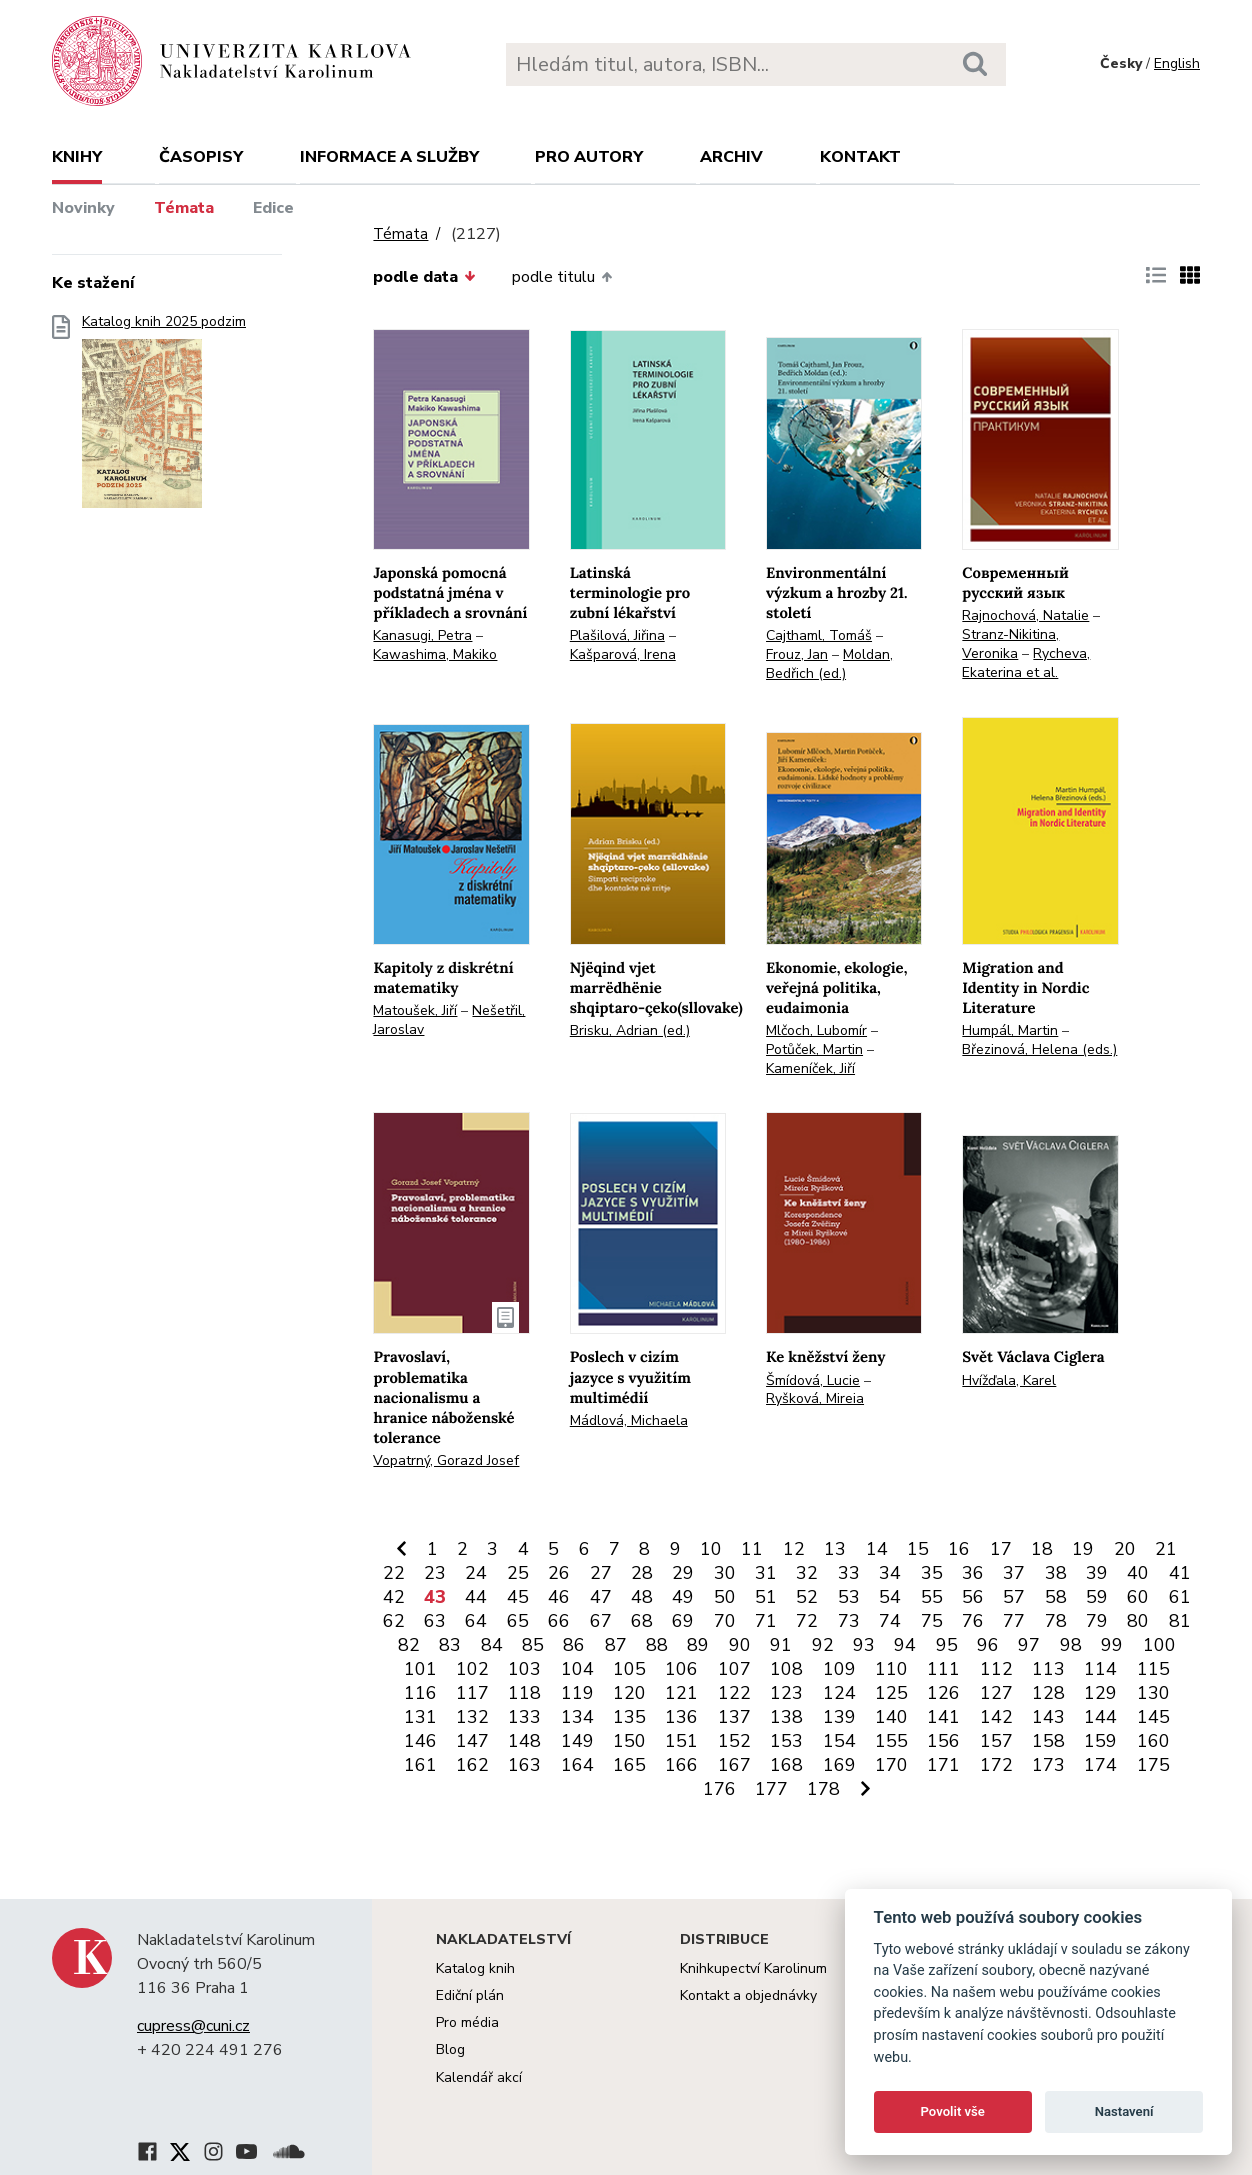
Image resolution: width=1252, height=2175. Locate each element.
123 (786, 1693)
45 (518, 1597)
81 (1180, 1621)
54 (890, 1597)
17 (1001, 1549)
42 (394, 1597)
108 (786, 1669)
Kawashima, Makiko (435, 654)
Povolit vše (953, 2111)
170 (891, 1765)
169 (839, 1765)
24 (476, 1573)
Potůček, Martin (814, 1049)
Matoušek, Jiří (415, 1010)
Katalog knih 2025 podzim (164, 417)
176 (719, 1789)
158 (1048, 1741)
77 (1014, 1621)
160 (1153, 1741)
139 (839, 1717)
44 (476, 1597)
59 (1097, 1597)
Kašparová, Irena (623, 654)
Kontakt (860, 157)
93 (864, 1645)
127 (996, 1693)
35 (932, 1573)
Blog (450, 2049)
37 (1014, 1573)
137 (734, 1717)
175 (1153, 1765)
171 (943, 1765)
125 (891, 1693)
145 (1153, 1717)
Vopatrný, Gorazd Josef (446, 1460)
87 (616, 1645)
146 (420, 1741)
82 (409, 1645)
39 (1097, 1573)
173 (1048, 1765)
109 (839, 1669)
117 (472, 1693)
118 (524, 1693)
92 (823, 1645)
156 (943, 1741)
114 (1100, 1669)
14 (877, 1549)
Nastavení (1124, 2111)
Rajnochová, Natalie (1025, 615)
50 (725, 1597)
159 (1100, 1741)
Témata (184, 208)
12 (794, 1549)
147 (472, 1741)
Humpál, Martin (1010, 1030)
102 (472, 1669)
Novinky (83, 208)
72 (807, 1621)
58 (1056, 1597)
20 (1125, 1549)
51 (766, 1597)
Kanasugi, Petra (422, 635)
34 (890, 1573)
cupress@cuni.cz (193, 2026)
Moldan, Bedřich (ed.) (829, 664)
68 (642, 1621)
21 (1166, 1549)
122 (734, 1693)
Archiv (731, 157)
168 (786, 1765)
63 (435, 1621)
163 (524, 1765)
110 (891, 1669)
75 (932, 1621)
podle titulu (562, 277)
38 (1056, 1573)
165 (629, 1765)
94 (905, 1645)
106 (681, 1669)
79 (1097, 1621)
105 (629, 1669)
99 (1112, 1645)
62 (394, 1621)
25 (518, 1573)
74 (890, 1621)
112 (996, 1669)
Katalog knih (475, 1968)
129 (1100, 1693)
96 (988, 1645)
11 (752, 1549)
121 (681, 1693)
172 (996, 1765)
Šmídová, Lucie (813, 1380)
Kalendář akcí (479, 2077)
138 (786, 1717)
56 (973, 1597)
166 (681, 1765)
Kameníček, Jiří (810, 1068)
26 (559, 1573)
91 (781, 1645)
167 (734, 1765)
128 (1048, 1693)
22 (394, 1573)
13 (835, 1549)
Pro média (467, 2022)
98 (1071, 1645)
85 (533, 1645)
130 (1153, 1693)
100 (1159, 1645)
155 (891, 1741)
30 (725, 1573)
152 (734, 1741)
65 (518, 1621)
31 (766, 1573)
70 (725, 1621)
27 (601, 1573)
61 (1180, 1597)
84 (492, 1645)
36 (973, 1573)
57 (1014, 1597)
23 (435, 1573)
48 (642, 1597)
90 (740, 1645)
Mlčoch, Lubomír (816, 1030)
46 (559, 1597)
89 (698, 1645)
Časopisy (201, 157)
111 (943, 1669)
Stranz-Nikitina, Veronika (1010, 644)
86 (574, 1645)
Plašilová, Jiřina (617, 635)
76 (973, 1621)
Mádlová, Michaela (629, 1420)
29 (683, 1573)
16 (959, 1549)
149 (577, 1741)
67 (601, 1621)
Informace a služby (389, 157)
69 (683, 1621)
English (1177, 63)
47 (601, 1597)
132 (472, 1717)
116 (420, 1693)
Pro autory (589, 157)
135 (629, 1717)
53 (849, 1597)
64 (476, 1621)
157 (996, 1741)
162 (472, 1765)
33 (849, 1573)
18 (1042, 1549)
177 (771, 1789)
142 (996, 1717)
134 (577, 1717)
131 (420, 1717)
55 (932, 1597)
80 (1138, 1621)
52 (807, 1597)
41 (1180, 1573)
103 (524, 1669)
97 (1029, 1645)
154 (839, 1741)
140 (891, 1717)
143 (1048, 1717)
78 (1056, 1621)
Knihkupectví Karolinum (753, 1968)
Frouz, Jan (797, 654)
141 (943, 1717)
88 (657, 1645)
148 (524, 1741)
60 (1138, 1597)
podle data (424, 277)
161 (420, 1765)
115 (1153, 1669)
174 (1100, 1765)
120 (629, 1693)
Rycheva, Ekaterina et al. (1026, 663)
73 (849, 1621)
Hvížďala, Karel (1009, 1380)
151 (681, 1741)
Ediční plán (470, 1995)
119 (577, 1693)
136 (681, 1717)
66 (559, 1621)
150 (629, 1741)
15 (918, 1549)
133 (524, 1717)
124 (839, 1693)
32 (807, 1573)
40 (1138, 1573)
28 (642, 1573)
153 (786, 1741)
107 (734, 1669)
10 (711, 1549)
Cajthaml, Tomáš (819, 635)
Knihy (77, 157)
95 (947, 1645)
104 (577, 1669)
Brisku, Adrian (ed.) (630, 1030)
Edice (273, 208)
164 (577, 1765)
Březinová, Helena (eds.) (1039, 1049)
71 (766, 1621)
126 (943, 1693)
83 (450, 1645)
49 (683, 1597)
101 (420, 1669)
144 (1100, 1717)
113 (1048, 1669)
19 (1083, 1549)
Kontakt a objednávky (748, 1995)
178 (823, 1789)
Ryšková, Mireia (815, 1398)
